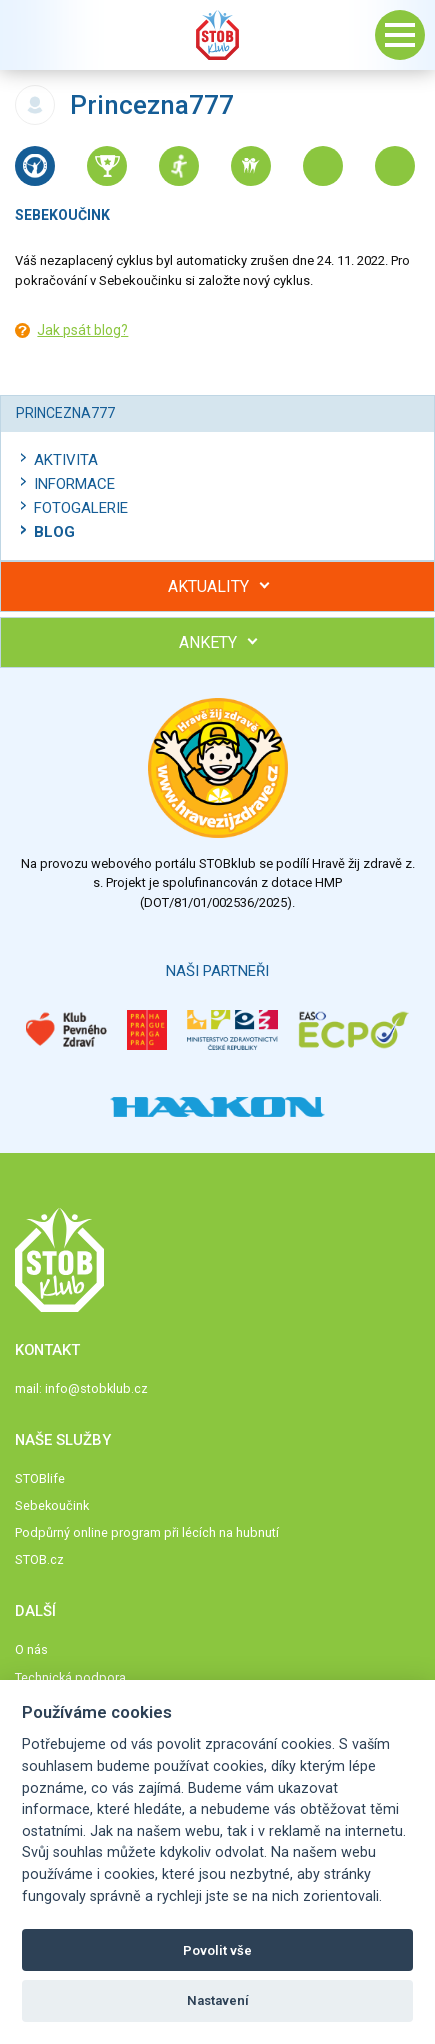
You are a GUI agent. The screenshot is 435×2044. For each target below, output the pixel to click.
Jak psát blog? (82, 330)
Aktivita (66, 460)
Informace (74, 484)
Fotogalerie (81, 508)
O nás (31, 1649)
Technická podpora (70, 1677)
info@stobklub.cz (96, 1388)
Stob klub (218, 35)
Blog (54, 532)
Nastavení (218, 2000)
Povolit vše (217, 1950)
